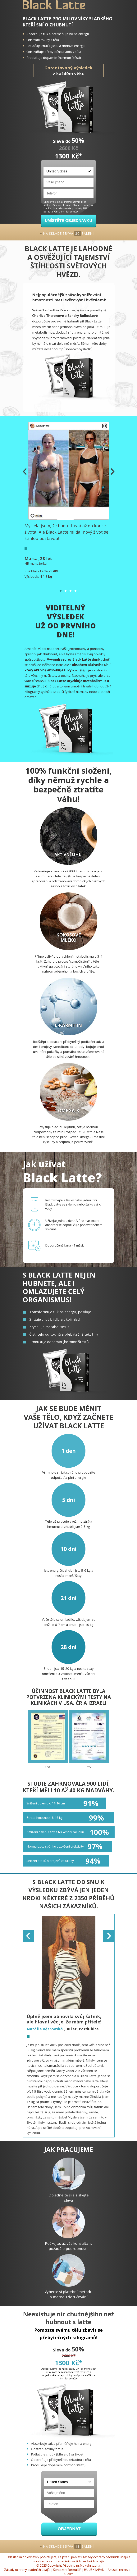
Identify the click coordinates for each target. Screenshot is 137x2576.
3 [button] (70, 591)
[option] (69, 501)
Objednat (69, 2528)
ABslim (68, 2574)
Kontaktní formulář (67, 2570)
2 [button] (65, 591)
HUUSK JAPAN (94, 2570)
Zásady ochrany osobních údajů (27, 2570)
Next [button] (112, 471)
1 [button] (61, 591)
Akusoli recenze (119, 2570)
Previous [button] (25, 471)
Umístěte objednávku (68, 220)
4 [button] (75, 591)
